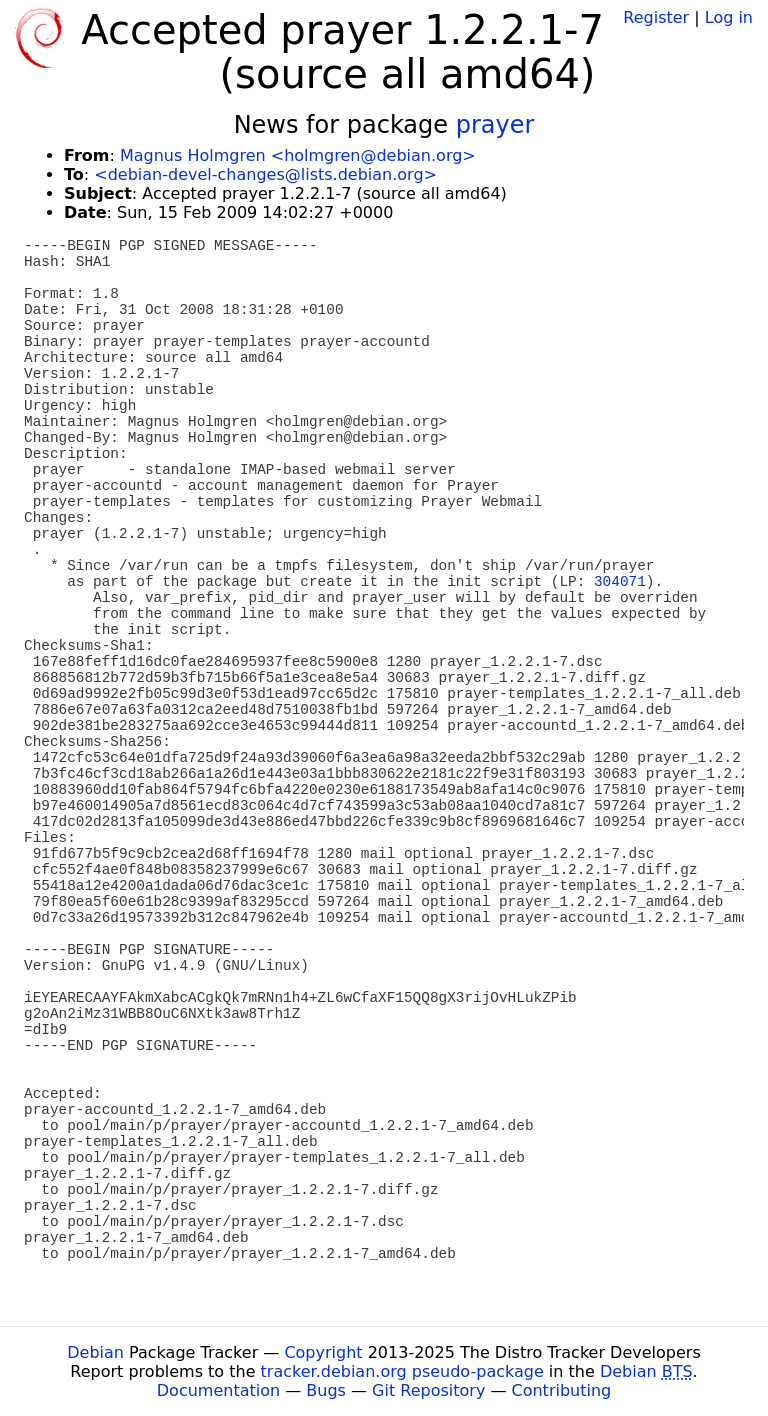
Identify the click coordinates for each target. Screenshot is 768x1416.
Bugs (326, 1390)
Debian (95, 1352)
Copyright (323, 1352)
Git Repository (428, 1390)
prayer (495, 125)
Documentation (218, 1390)
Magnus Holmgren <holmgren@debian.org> (298, 155)
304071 (620, 582)
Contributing (562, 1390)
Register (656, 17)
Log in (729, 17)
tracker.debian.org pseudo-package (402, 1371)
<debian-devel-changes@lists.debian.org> (265, 174)
